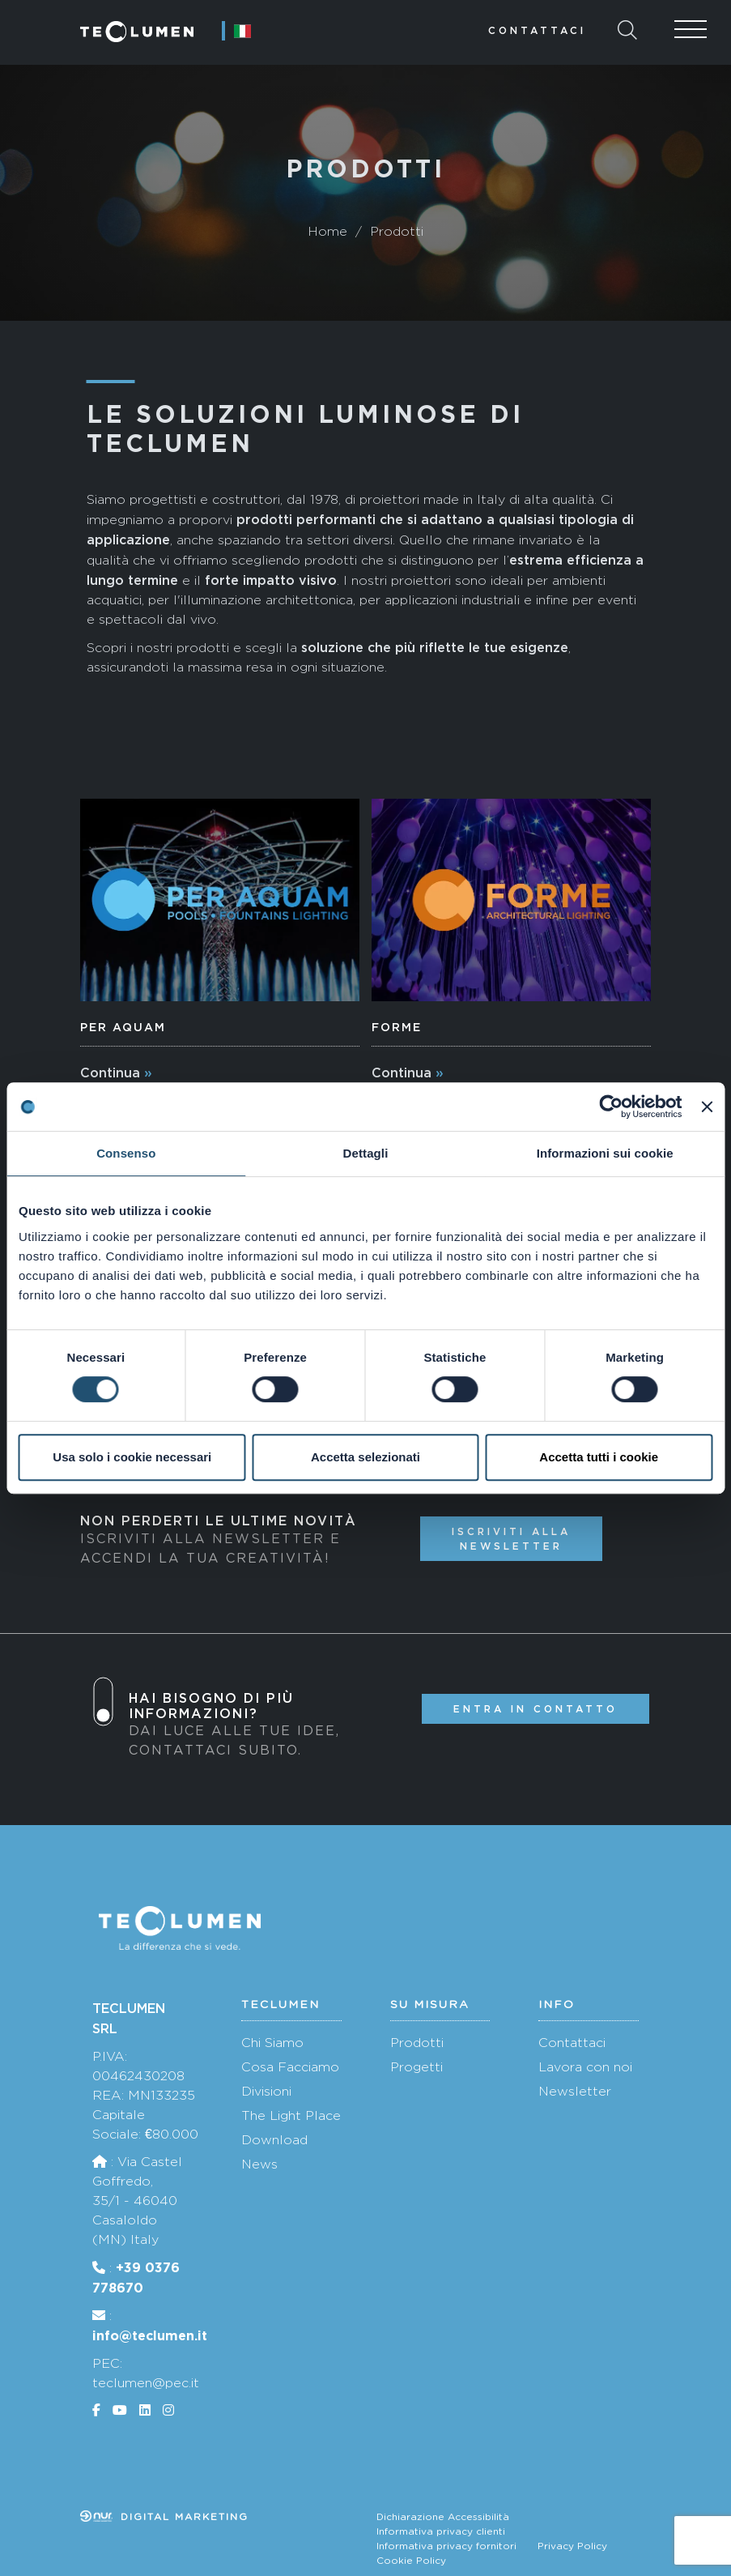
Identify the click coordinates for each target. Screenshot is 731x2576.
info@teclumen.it (149, 2335)
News (259, 2164)
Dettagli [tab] (366, 1153)
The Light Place (291, 2115)
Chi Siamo (272, 2042)
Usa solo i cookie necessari (132, 1457)
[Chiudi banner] (706, 1106)
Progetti (416, 2067)
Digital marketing (164, 2517)
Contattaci (537, 30)
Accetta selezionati (365, 1457)
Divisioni (266, 2091)
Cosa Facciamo (290, 2067)
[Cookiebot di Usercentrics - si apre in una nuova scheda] (611, 1106)
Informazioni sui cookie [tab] (605, 1153)
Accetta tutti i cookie (598, 1457)
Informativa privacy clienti (440, 2531)
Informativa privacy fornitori (446, 2546)
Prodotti (417, 2042)
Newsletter (574, 2091)
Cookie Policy (411, 2560)
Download (274, 2140)
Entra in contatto (535, 1709)
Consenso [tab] (125, 1153)
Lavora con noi (585, 2067)
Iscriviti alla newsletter (511, 1538)
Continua (110, 1072)
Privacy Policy (572, 2546)
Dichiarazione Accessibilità (442, 2517)
